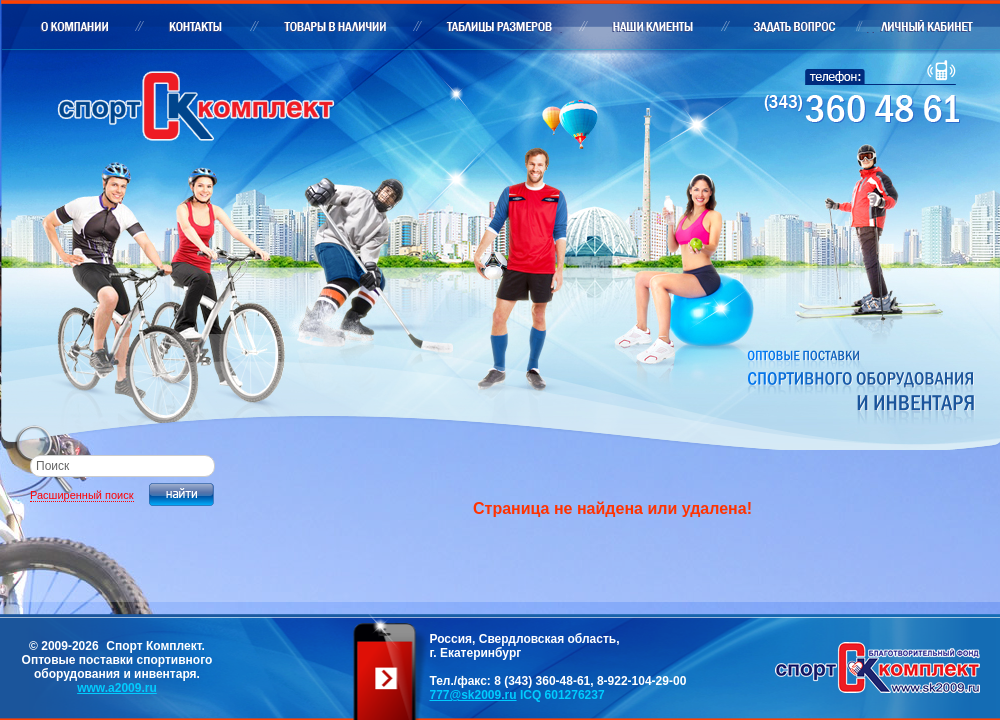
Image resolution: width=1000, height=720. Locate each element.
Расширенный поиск (82, 495)
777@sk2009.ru (472, 695)
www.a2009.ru (117, 688)
